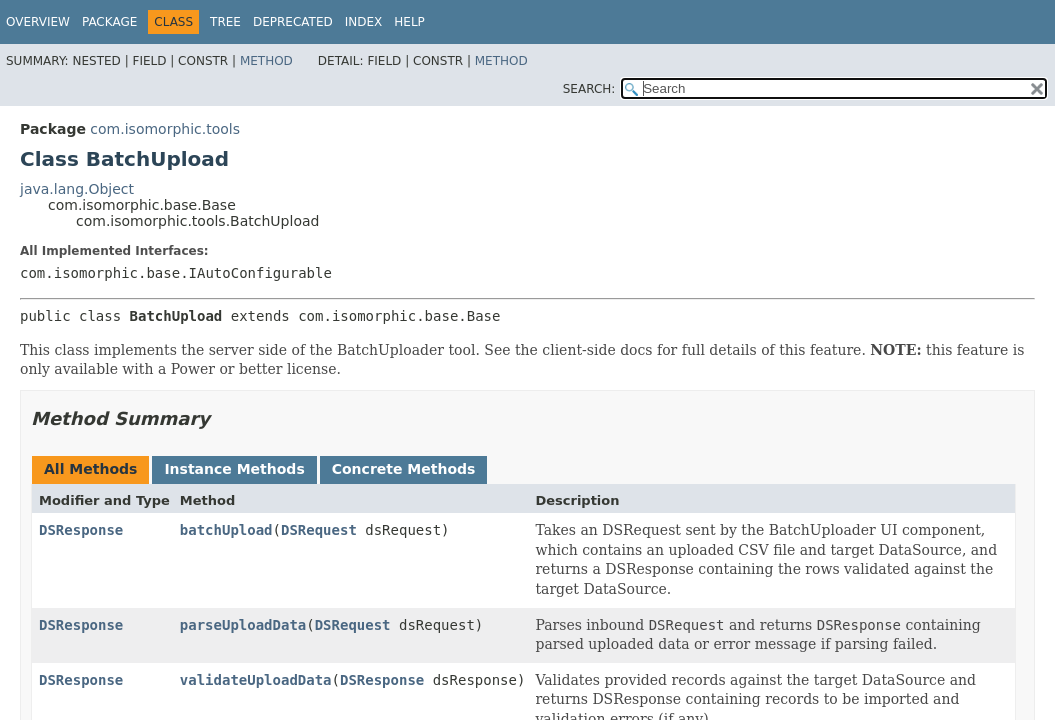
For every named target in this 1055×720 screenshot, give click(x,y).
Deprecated (293, 22)
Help (409, 22)
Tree (225, 22)
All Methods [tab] (90, 469)
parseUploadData (243, 625)
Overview (38, 22)
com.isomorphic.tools (165, 129)
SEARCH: (589, 89)
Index (364, 22)
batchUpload (226, 530)
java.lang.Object (77, 189)
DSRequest (319, 530)
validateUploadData (256, 680)
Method (266, 61)
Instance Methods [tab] (234, 469)
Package (109, 22)
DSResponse (81, 530)
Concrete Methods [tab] (404, 469)
